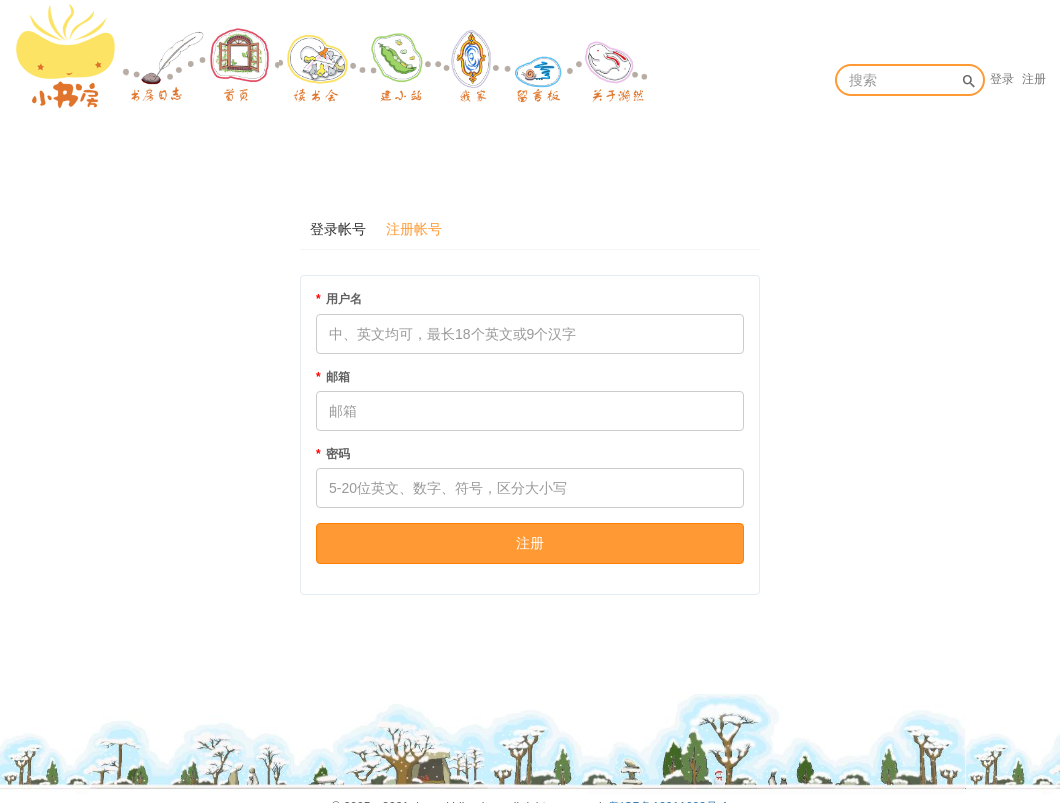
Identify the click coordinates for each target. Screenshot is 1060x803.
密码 (338, 454)
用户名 (344, 299)
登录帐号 (338, 229)
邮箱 (338, 377)
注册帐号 (414, 229)
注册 (1034, 79)
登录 (1002, 79)
